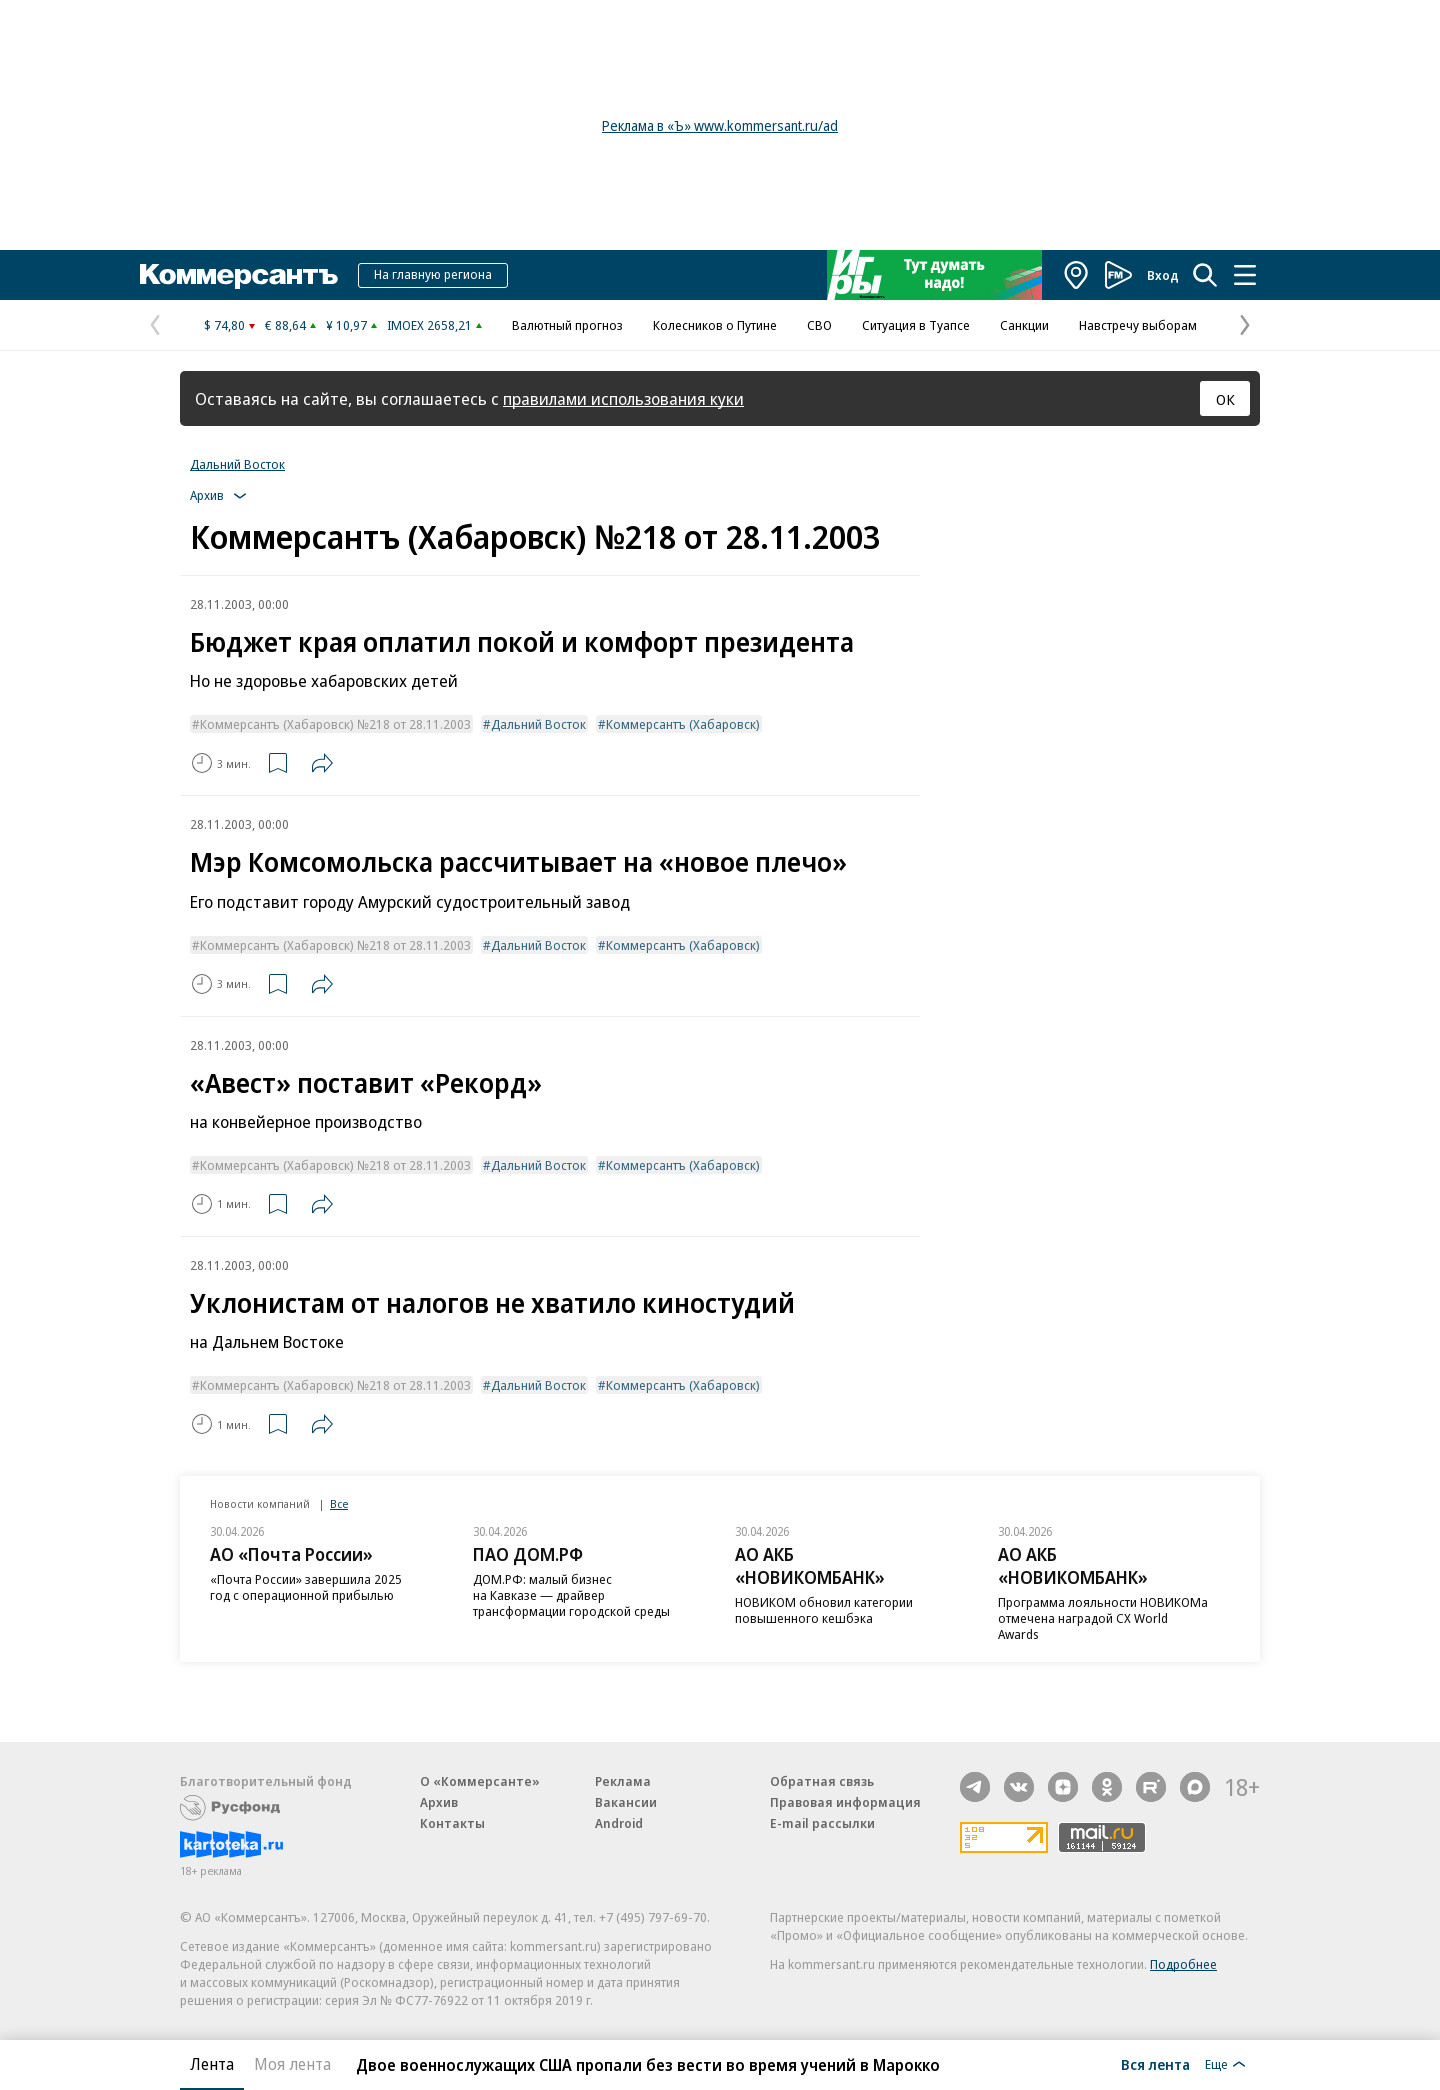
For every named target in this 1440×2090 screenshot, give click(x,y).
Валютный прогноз (567, 325)
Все (339, 1503)
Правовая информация (845, 1802)
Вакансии (626, 1802)
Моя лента (292, 2064)
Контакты (452, 1823)
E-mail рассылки (822, 1823)
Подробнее (1183, 1964)
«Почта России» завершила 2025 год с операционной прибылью (306, 1587)
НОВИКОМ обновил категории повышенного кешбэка (824, 1610)
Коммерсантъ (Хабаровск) (683, 724)
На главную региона (433, 274)
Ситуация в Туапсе (916, 325)
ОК (1225, 399)
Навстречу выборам (1138, 325)
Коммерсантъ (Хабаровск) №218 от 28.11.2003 (335, 724)
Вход (1163, 275)
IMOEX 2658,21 (429, 325)
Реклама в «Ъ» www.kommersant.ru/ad (720, 125)
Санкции (1024, 325)
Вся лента (1155, 2064)
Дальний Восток (237, 464)
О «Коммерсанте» (480, 1781)
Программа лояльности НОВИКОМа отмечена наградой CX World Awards (1103, 1618)
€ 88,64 (285, 325)
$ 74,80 (224, 325)
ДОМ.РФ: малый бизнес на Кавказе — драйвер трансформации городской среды (571, 1595)
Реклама (623, 1781)
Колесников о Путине (715, 325)
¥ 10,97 (346, 325)
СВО (819, 325)
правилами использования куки (623, 398)
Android (619, 1823)
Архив (439, 1802)
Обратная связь (822, 1781)
